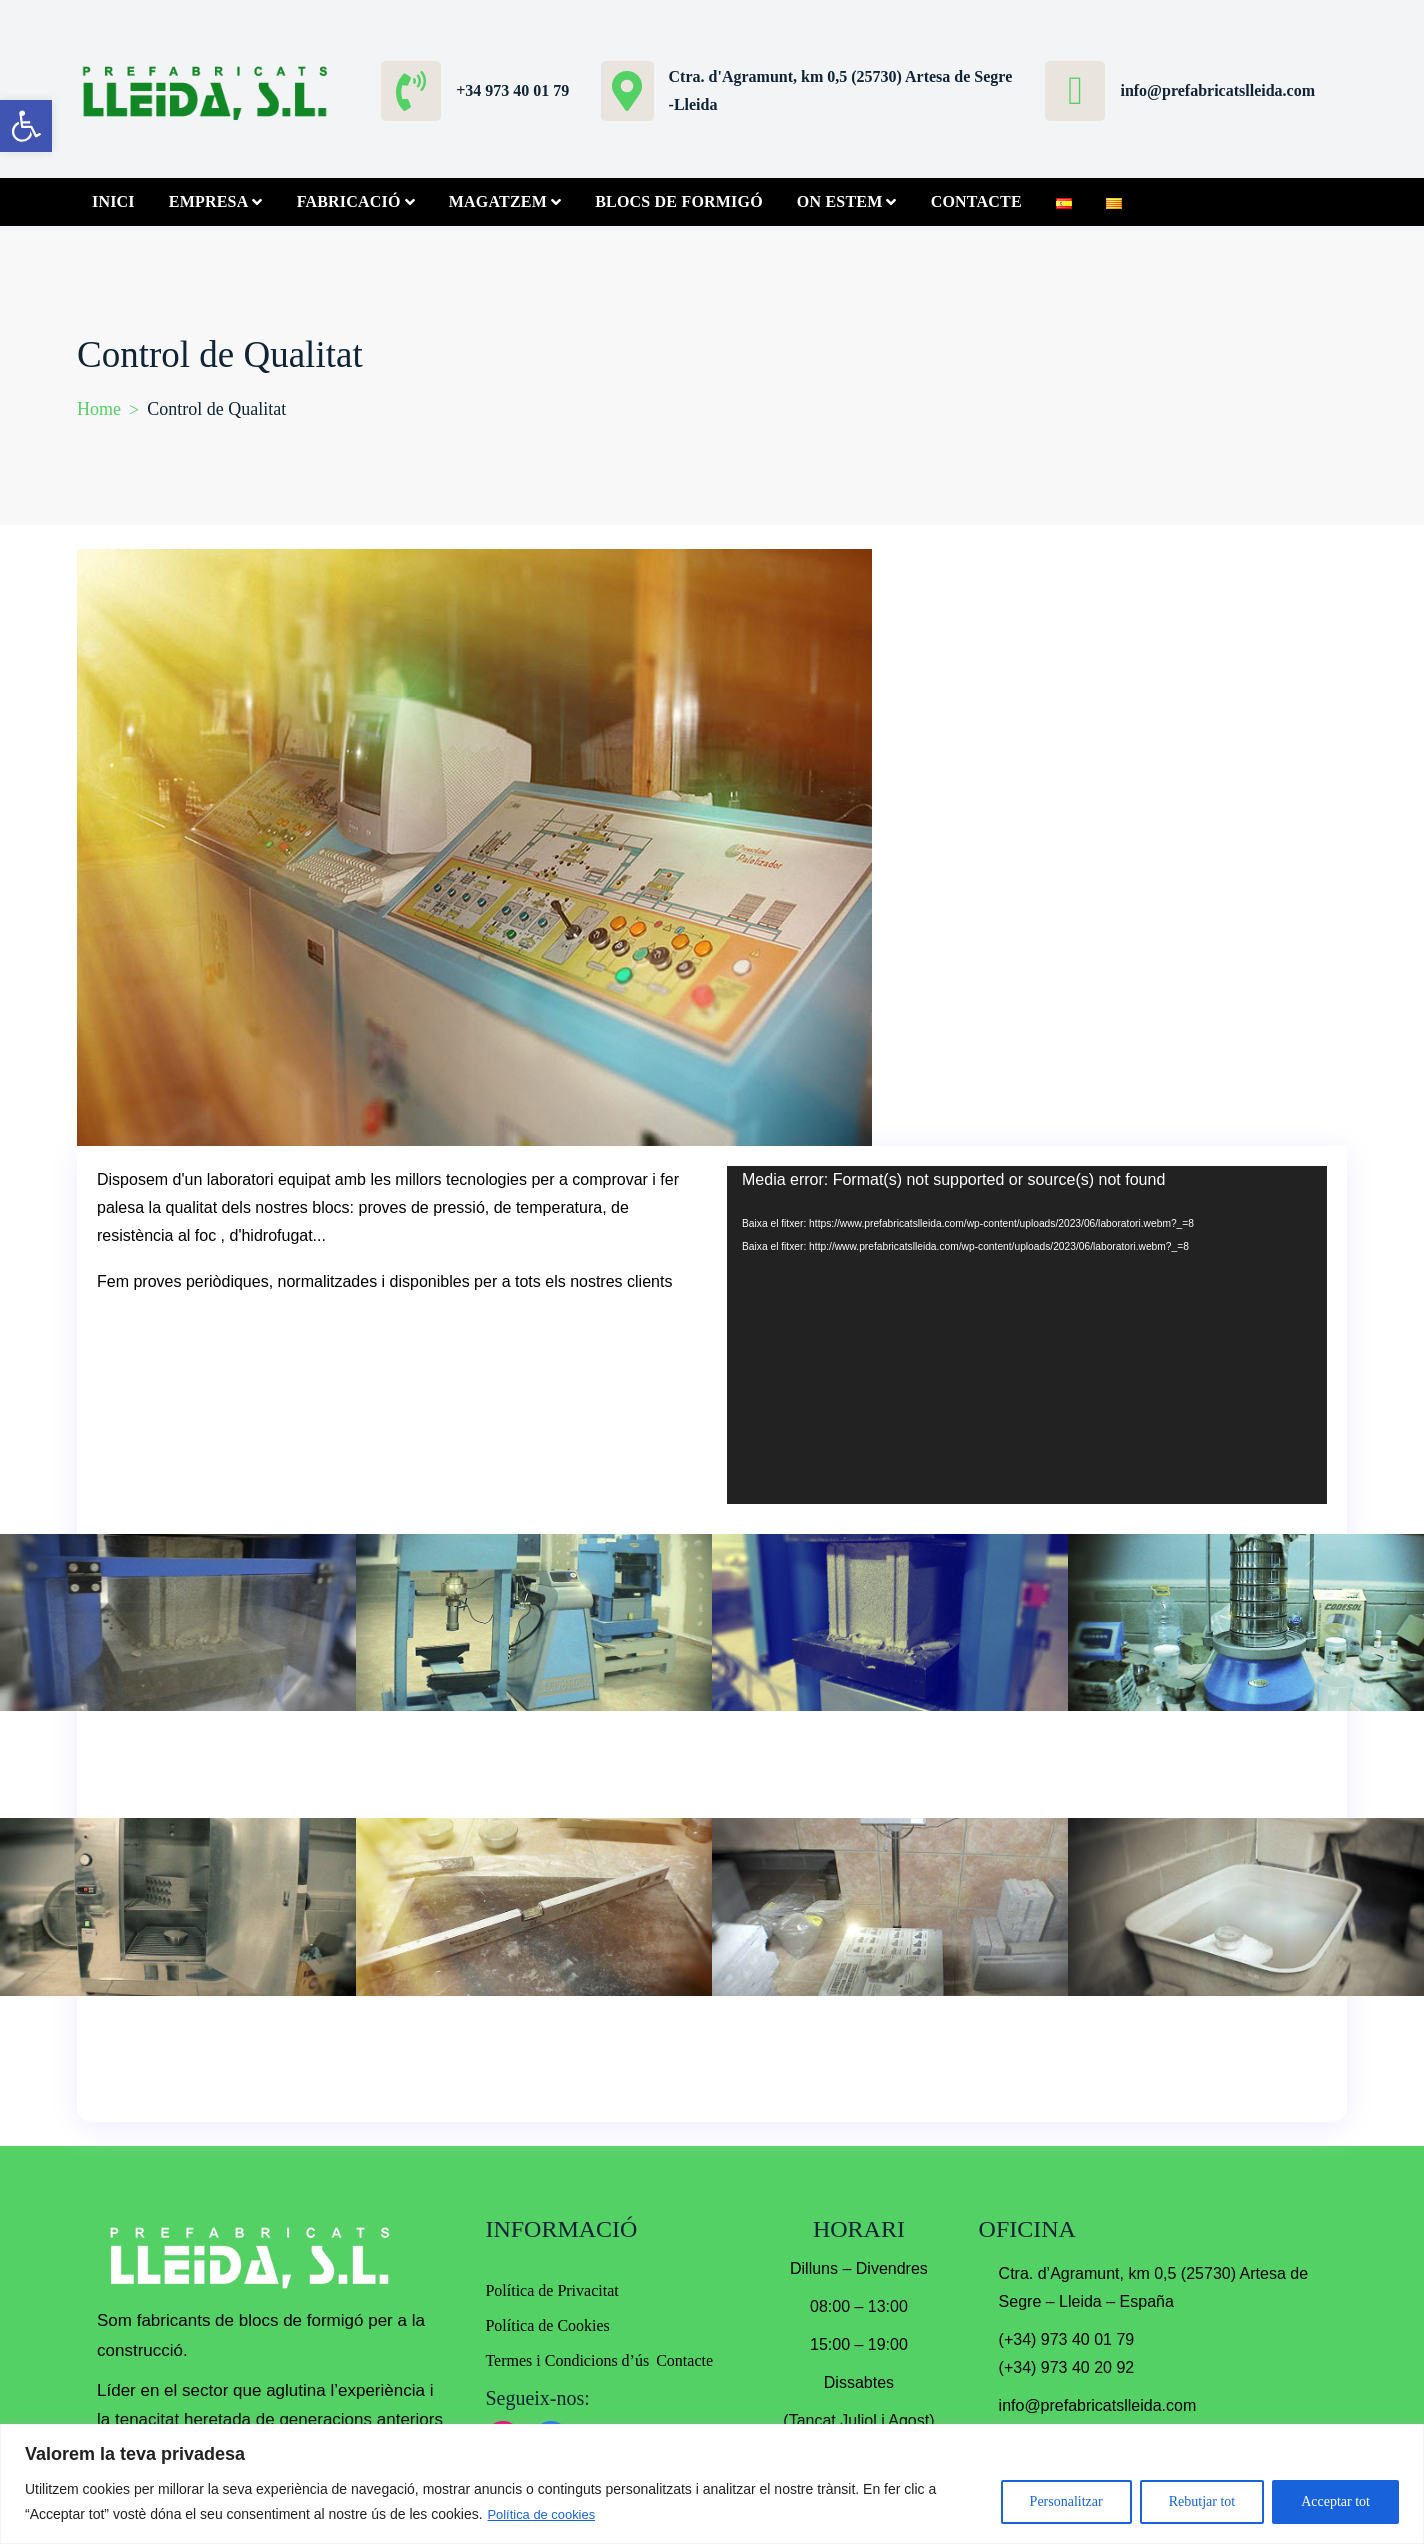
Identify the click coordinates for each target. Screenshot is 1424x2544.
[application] (1027, 1335)
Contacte (976, 201)
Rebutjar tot (1202, 2501)
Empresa (209, 201)
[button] (26, 126)
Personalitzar (1066, 2501)
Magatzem (498, 201)
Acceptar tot (1335, 2501)
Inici (113, 201)
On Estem (840, 201)
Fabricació (349, 201)
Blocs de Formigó (679, 201)
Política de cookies (545, 2514)
